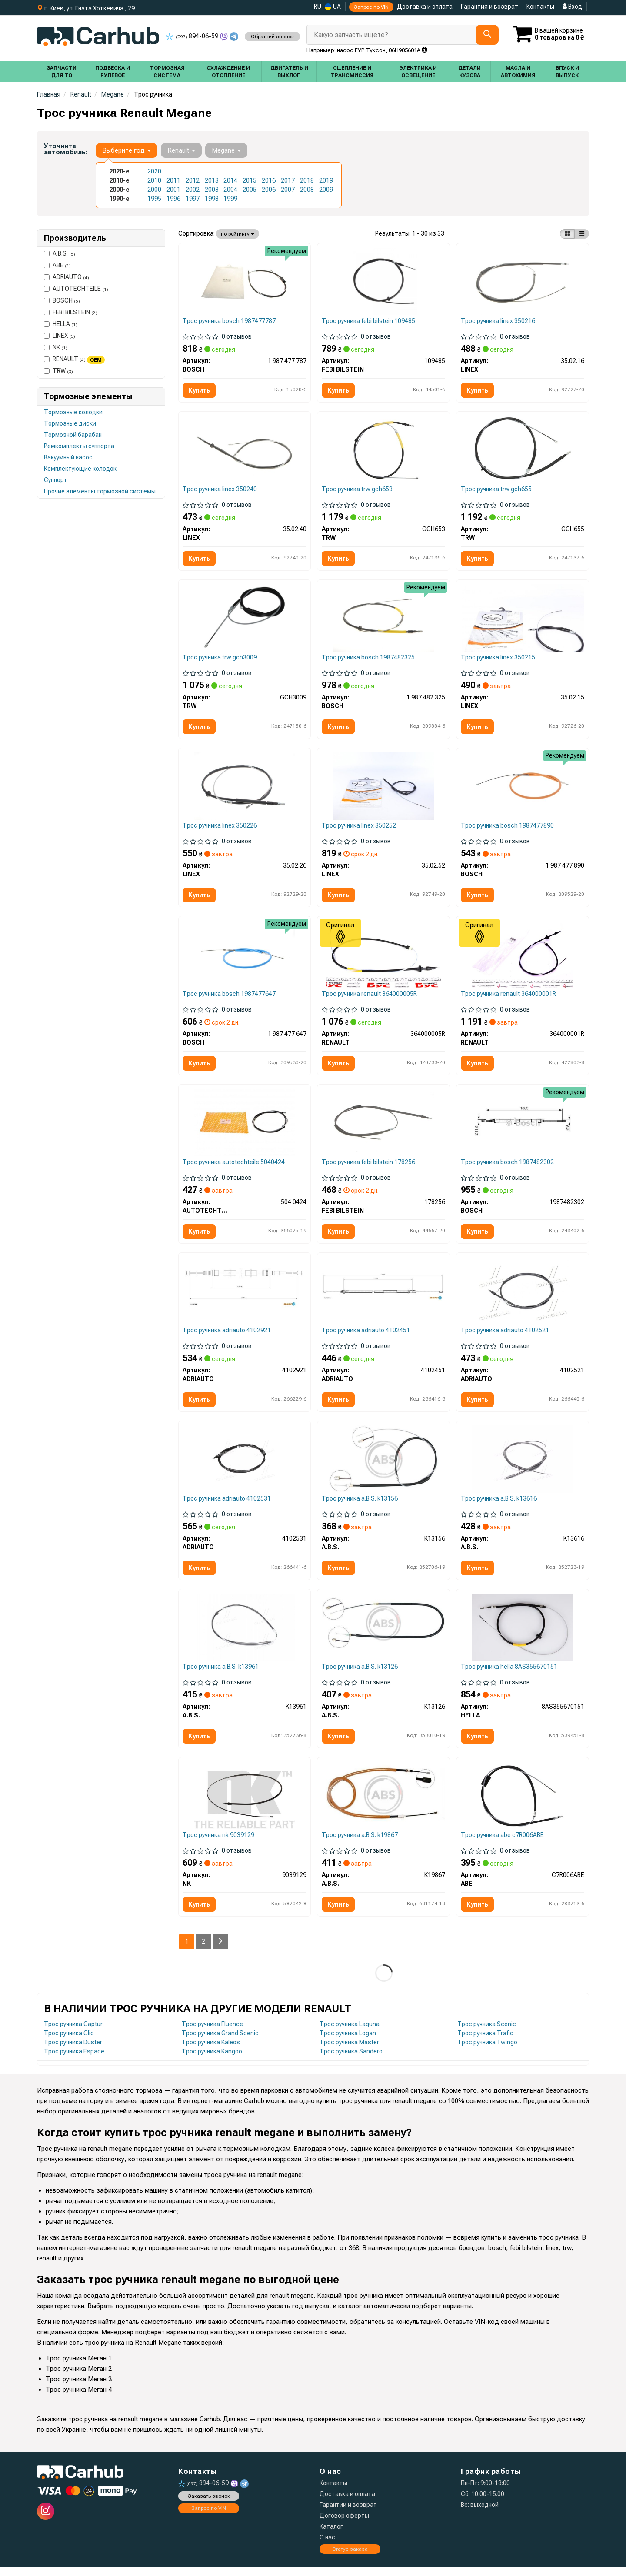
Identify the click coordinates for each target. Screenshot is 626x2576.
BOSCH (62, 300)
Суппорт (55, 479)
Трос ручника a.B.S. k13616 (499, 1504)
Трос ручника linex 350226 (220, 828)
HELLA (60, 323)
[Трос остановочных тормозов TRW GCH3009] (245, 619)
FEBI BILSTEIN (70, 312)
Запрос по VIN (371, 7)
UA (333, 6)
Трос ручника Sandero (351, 2060)
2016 (269, 180)
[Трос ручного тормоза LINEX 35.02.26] (244, 788)
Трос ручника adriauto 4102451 (366, 1335)
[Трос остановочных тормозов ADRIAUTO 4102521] (522, 1295)
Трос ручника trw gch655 (496, 490)
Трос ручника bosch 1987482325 (368, 659)
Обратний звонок (272, 36)
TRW (58, 370)
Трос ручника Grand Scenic (220, 2041)
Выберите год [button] (126, 150)
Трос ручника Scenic (486, 2032)
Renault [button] (181, 150)
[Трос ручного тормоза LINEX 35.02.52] (383, 788)
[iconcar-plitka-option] (567, 234)
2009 (326, 189)
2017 (288, 180)
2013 (212, 180)
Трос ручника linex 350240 (220, 490)
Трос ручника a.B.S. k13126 (360, 1674)
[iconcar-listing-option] (581, 234)
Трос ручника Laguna (350, 2032)
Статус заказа (350, 2558)
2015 (249, 180)
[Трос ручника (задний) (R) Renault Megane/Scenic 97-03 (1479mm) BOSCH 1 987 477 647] (244, 957)
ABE (57, 265)
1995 (154, 198)
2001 (173, 189)
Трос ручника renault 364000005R (369, 997)
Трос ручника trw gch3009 (220, 659)
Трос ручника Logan (348, 2041)
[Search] (487, 35)
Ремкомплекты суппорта (79, 446)
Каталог (331, 2535)
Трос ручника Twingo (487, 2050)
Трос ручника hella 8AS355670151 (509, 1674)
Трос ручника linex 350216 (498, 321)
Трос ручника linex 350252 (359, 828)
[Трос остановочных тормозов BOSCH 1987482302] (522, 1126)
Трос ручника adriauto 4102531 (227, 1504)
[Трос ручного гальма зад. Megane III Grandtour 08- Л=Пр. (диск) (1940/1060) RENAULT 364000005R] (383, 957)
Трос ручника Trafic (485, 2041)
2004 (230, 189)
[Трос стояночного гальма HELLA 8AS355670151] (522, 1634)
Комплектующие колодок (80, 468)
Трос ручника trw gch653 (357, 490)
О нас (327, 2546)
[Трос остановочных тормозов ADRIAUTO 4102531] (244, 1464)
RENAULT (74, 359)
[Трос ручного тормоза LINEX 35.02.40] (244, 450)
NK (55, 347)
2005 (249, 189)
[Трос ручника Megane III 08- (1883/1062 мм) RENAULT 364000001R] (523, 957)
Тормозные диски (70, 423)
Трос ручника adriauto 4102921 (227, 1335)
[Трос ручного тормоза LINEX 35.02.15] (523, 619)
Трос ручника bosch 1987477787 (229, 321)
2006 (269, 189)
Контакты (540, 6)
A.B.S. (59, 253)
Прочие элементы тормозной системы (100, 491)
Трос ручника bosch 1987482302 (507, 1166)
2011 (173, 180)
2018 (307, 180)
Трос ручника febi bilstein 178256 (369, 1166)
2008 (307, 189)
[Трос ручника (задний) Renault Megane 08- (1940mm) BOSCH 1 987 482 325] (383, 619)
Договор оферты (344, 2524)
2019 (326, 180)
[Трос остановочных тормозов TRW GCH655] (522, 450)
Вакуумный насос (68, 457)
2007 (288, 189)
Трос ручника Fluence (212, 2032)
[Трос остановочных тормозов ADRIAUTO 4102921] (244, 1291)
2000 (154, 189)
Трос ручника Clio (69, 2041)
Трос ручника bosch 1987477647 (229, 997)
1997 (193, 198)
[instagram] (45, 2520)
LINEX (59, 335)
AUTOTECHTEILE (76, 288)
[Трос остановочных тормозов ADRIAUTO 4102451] (383, 1291)
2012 (193, 180)
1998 (212, 198)
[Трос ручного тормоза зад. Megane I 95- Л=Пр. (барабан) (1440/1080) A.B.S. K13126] (383, 1630)
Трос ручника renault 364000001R (508, 997)
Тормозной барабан (73, 434)
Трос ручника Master (349, 2050)
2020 (154, 171)
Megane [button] (226, 150)
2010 (154, 180)
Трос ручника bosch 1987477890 (507, 828)
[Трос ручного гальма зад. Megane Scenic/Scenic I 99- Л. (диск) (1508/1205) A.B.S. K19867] (383, 1801)
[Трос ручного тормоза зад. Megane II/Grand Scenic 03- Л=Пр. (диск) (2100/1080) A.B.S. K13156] (384, 1464)
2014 (230, 180)
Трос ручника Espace (74, 2060)
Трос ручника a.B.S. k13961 (221, 1674)
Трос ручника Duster (73, 2050)
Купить (200, 390)
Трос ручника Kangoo (212, 2060)
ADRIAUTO (66, 276)
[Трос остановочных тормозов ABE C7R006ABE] (522, 1803)
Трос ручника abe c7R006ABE (502, 1843)
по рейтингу (237, 234)
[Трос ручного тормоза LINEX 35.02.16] (522, 281)
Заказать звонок (209, 2505)
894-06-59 (193, 36)
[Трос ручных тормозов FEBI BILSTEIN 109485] (383, 281)
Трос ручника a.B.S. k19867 (360, 1843)
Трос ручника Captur (73, 2032)
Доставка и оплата (425, 6)
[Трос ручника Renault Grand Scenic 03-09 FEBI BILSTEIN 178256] (383, 1126)
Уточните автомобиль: (65, 149)
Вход (572, 6)
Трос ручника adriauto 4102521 (505, 1335)
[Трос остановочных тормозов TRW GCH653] (383, 450)
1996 (173, 198)
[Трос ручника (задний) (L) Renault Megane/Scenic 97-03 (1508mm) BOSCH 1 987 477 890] (522, 788)
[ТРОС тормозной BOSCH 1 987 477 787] (244, 281)
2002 (193, 189)
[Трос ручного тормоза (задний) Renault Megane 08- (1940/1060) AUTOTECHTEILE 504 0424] (244, 1126)
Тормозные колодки (73, 412)
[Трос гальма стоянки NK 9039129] (244, 1803)
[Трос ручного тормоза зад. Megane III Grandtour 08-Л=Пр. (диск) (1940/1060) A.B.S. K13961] (244, 1634)
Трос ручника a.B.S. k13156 (360, 1504)
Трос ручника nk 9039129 (219, 1843)
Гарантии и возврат (348, 2513)
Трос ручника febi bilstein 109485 (369, 321)
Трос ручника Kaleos (211, 2050)
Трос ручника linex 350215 (498, 659)
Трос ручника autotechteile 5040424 (234, 1166)
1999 (230, 198)
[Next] (220, 1950)
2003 (212, 189)
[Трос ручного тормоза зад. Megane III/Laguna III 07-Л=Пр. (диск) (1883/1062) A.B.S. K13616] (522, 1464)
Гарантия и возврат (489, 6)
